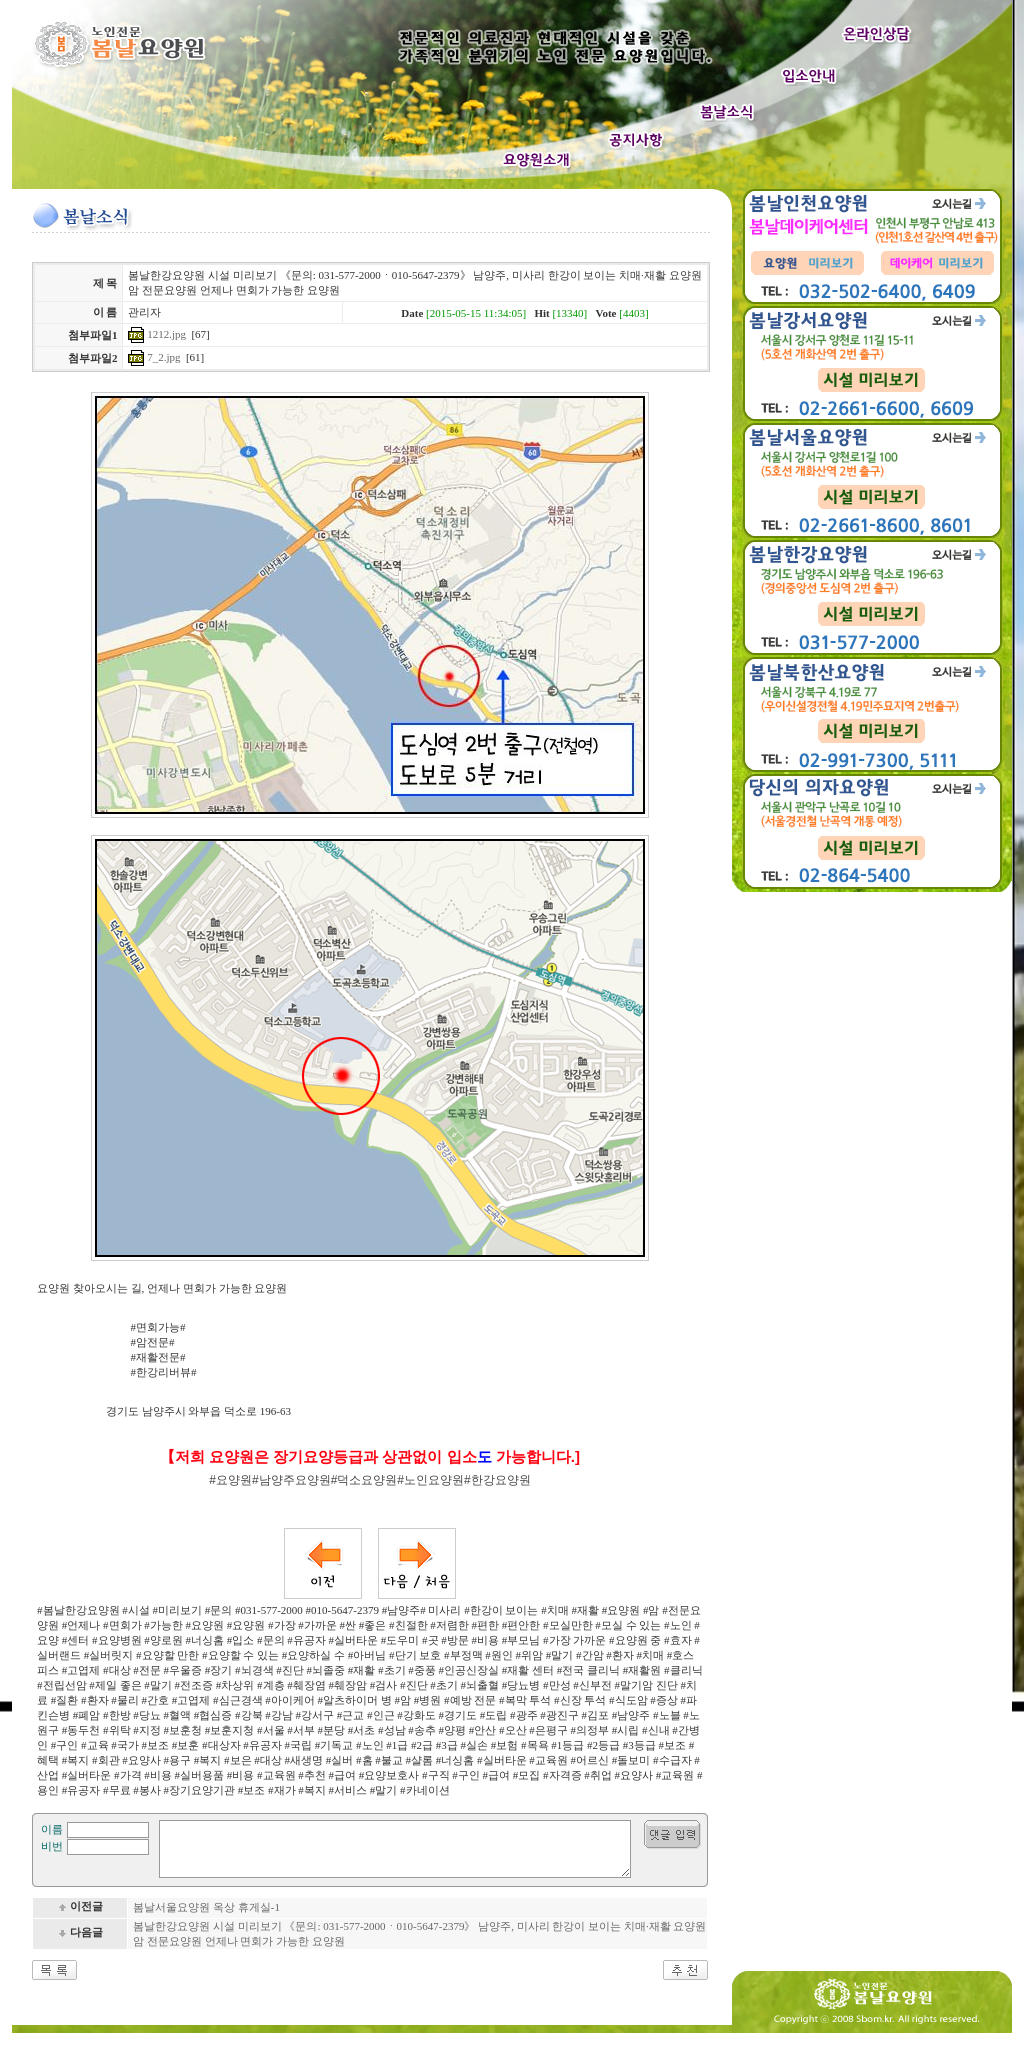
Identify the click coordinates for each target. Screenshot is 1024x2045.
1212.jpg (166, 334)
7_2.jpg (163, 357)
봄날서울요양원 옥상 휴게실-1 (206, 1919)
